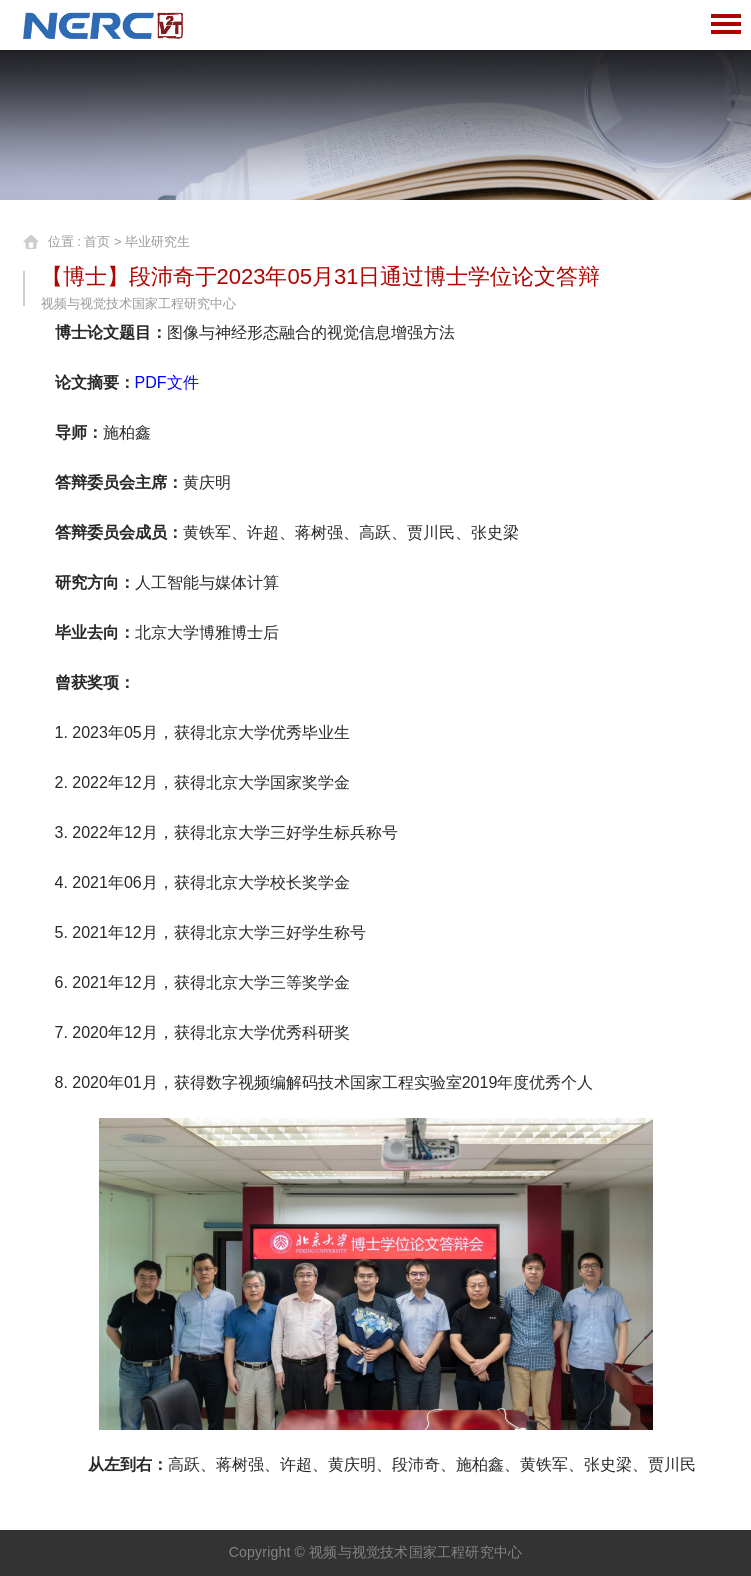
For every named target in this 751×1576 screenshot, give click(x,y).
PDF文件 (167, 382)
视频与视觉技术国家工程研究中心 (415, 1552)
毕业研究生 (157, 241)
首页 (97, 241)
